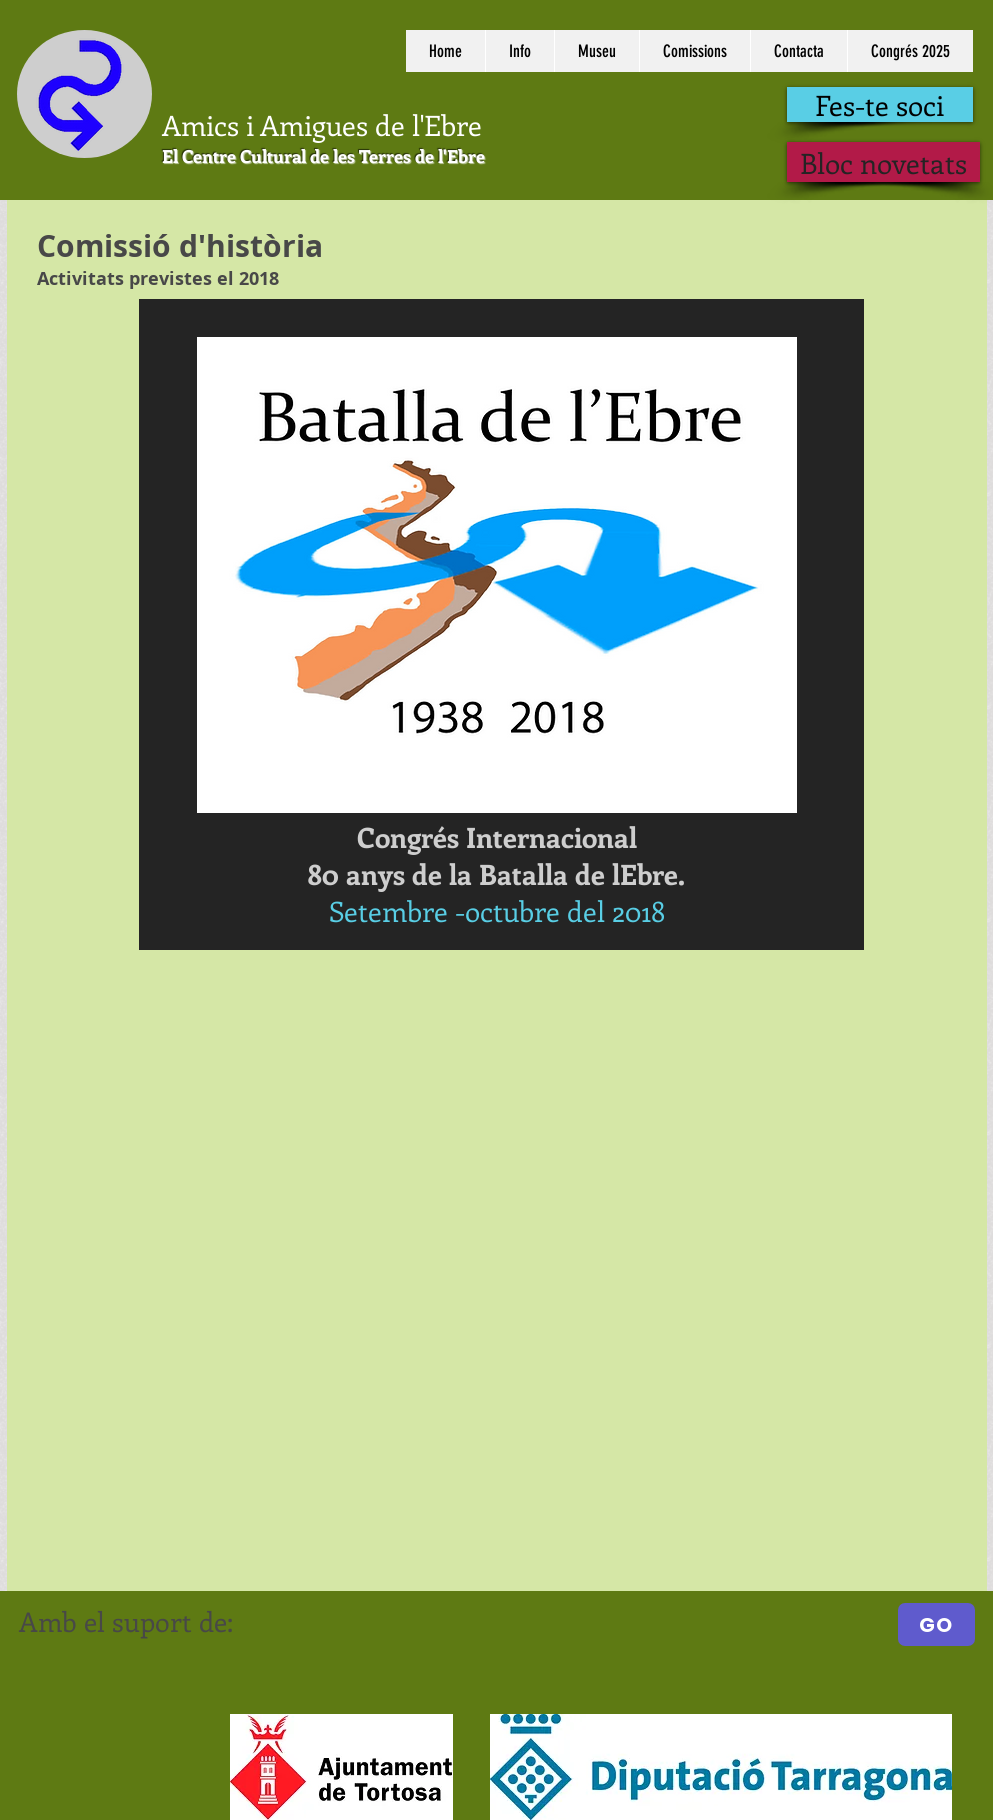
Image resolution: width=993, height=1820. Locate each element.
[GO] (936, 1624)
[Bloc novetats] (883, 162)
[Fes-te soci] (880, 104)
